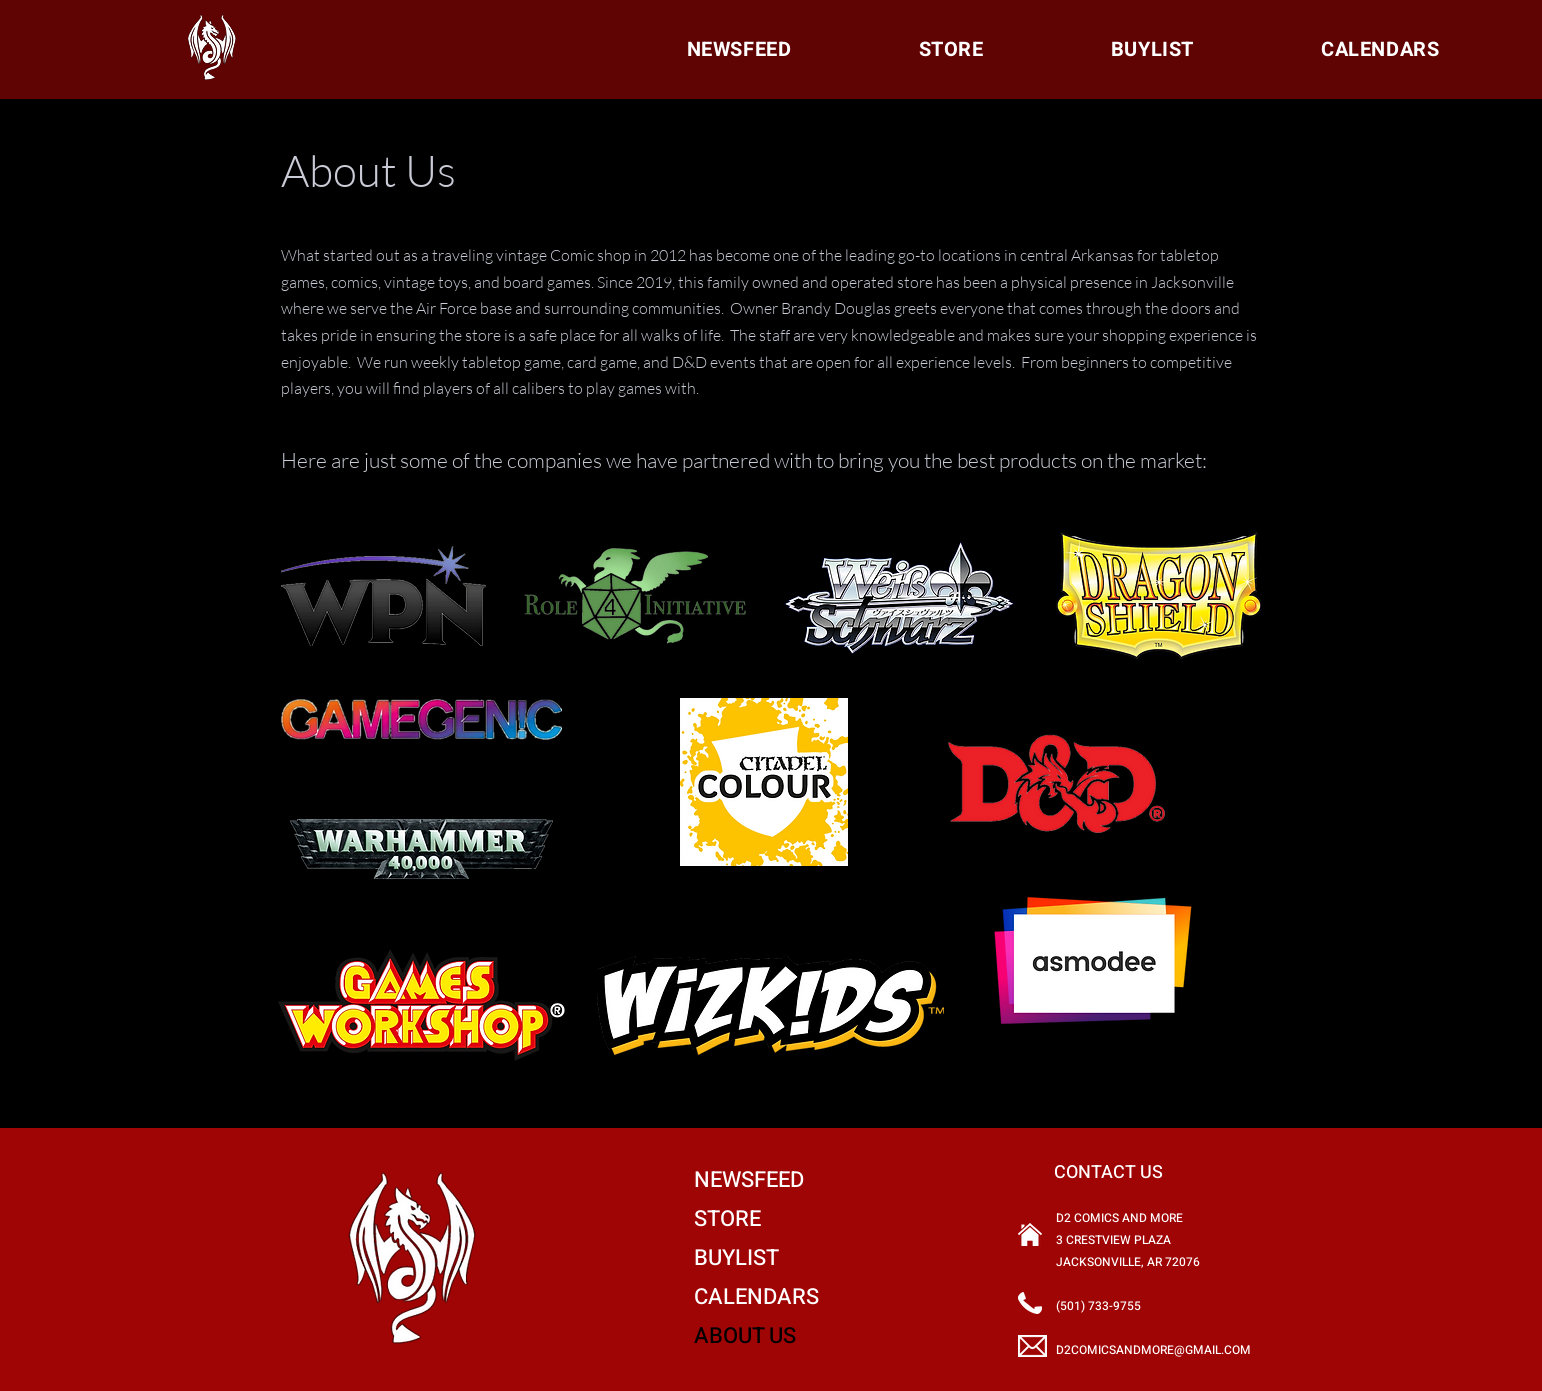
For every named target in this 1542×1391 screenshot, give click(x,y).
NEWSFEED (749, 1180)
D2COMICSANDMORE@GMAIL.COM (1153, 1350)
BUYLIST (736, 1258)
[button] (1380, 49)
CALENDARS (756, 1297)
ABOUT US (745, 1336)
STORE (727, 1219)
